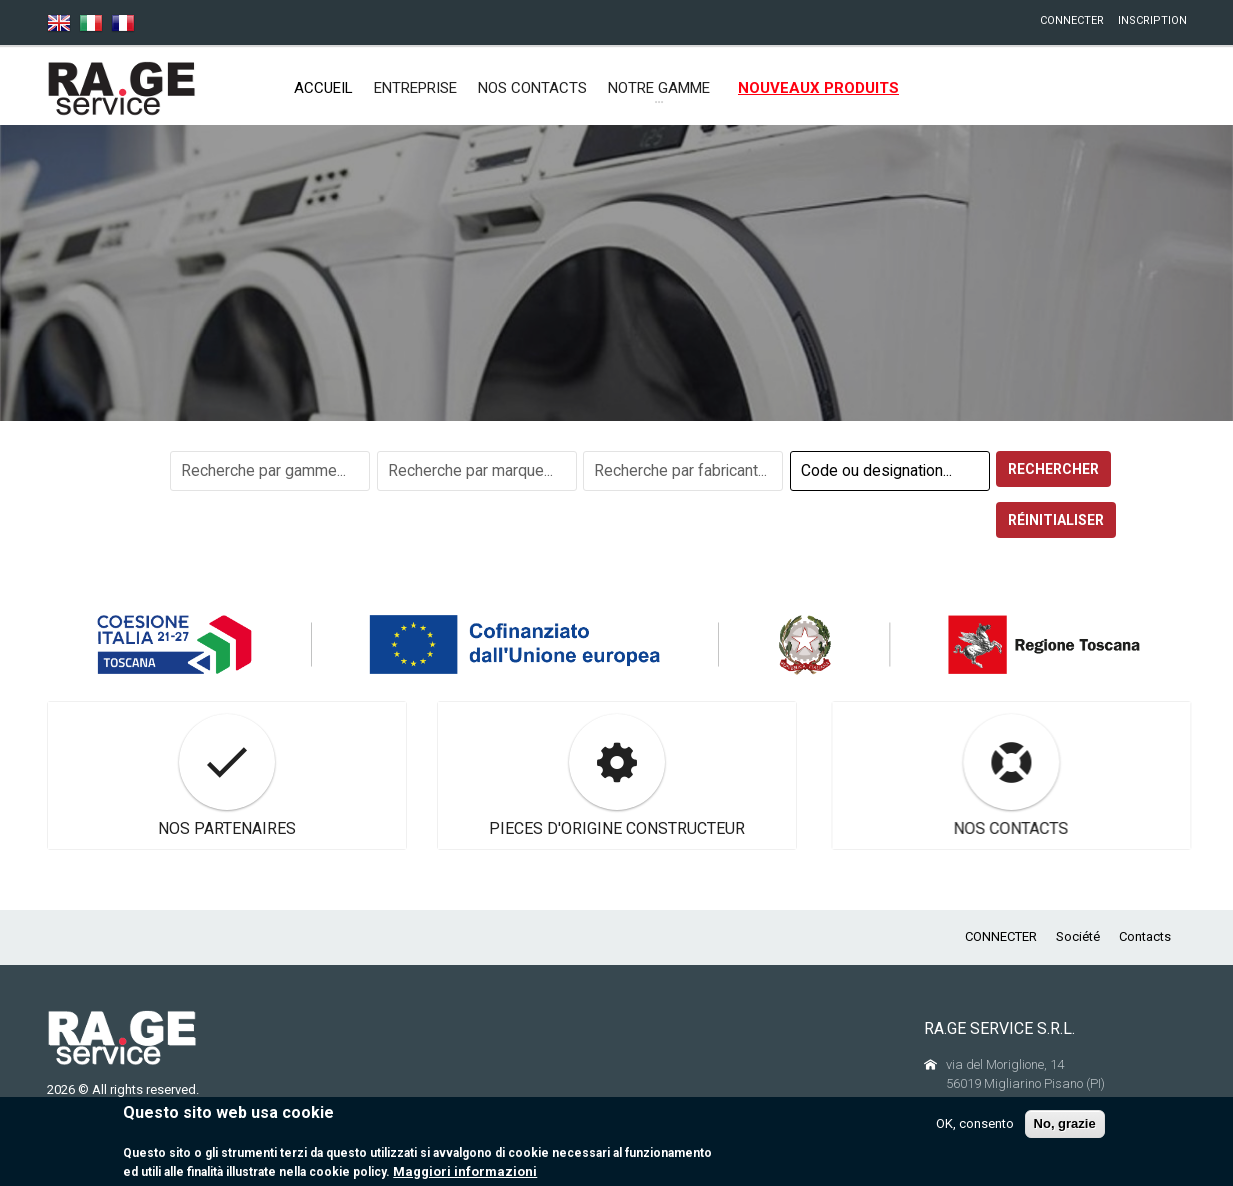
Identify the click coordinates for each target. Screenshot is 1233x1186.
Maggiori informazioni (465, 1173)
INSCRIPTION (1152, 20)
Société (1078, 936)
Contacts (1145, 936)
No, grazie (1065, 1125)
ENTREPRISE (415, 88)
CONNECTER (1072, 20)
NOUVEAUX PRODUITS (818, 88)
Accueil (323, 88)
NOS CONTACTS (532, 88)
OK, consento (975, 1125)
